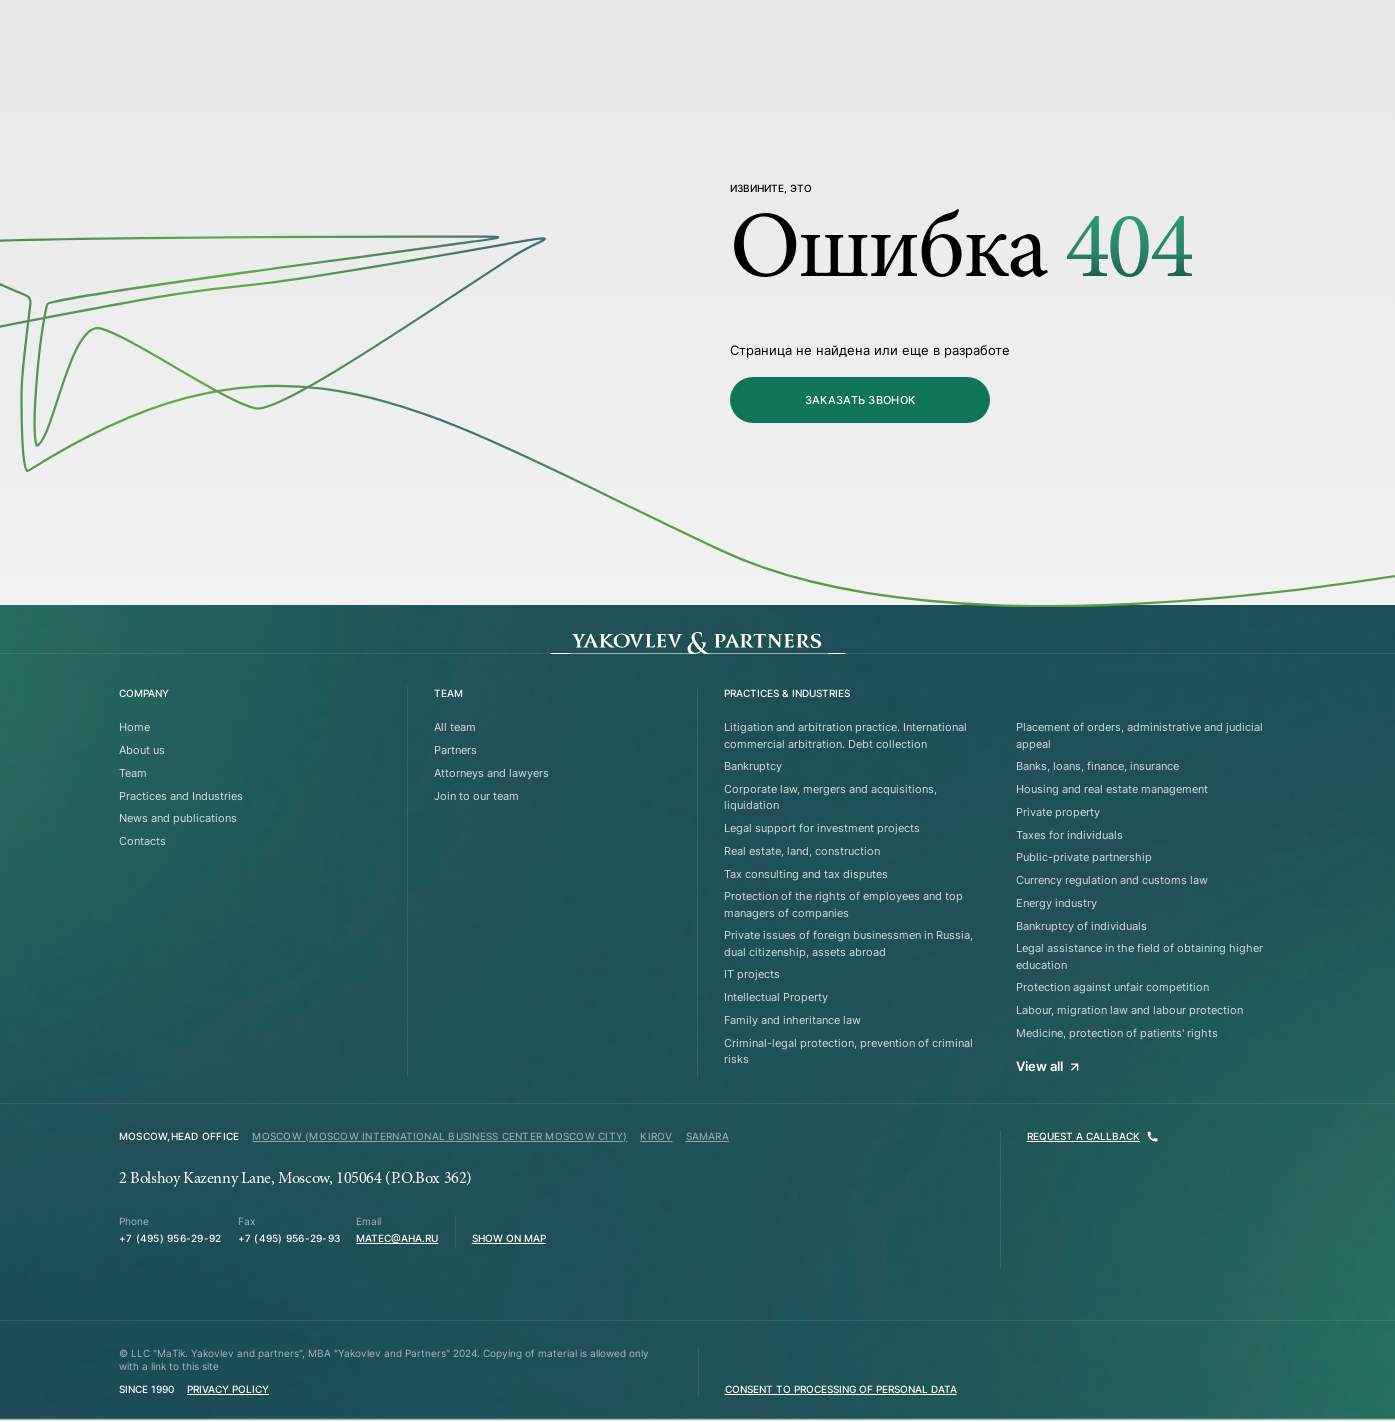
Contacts (142, 841)
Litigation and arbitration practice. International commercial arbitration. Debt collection (845, 735)
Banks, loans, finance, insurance (1097, 766)
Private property (1058, 812)
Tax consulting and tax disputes (806, 874)
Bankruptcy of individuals (1081, 926)
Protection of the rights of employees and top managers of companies (843, 904)
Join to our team (476, 796)
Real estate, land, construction (802, 851)
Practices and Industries (181, 796)
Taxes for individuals (1069, 835)
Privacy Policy (228, 1389)
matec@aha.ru (397, 1238)
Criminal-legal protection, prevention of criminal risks (848, 1051)
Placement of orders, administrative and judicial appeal (1139, 735)
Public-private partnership (1084, 857)
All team (455, 727)
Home (134, 727)
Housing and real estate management (1112, 789)
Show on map (509, 1238)
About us (142, 750)
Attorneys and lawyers (491, 773)
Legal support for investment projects (822, 828)
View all (1047, 1066)
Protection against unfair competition (1112, 987)
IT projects (752, 974)
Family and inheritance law (792, 1020)
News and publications (178, 818)
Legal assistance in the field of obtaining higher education (1139, 956)
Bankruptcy (753, 766)
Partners (455, 750)
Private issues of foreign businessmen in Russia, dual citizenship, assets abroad (848, 943)
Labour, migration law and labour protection (1129, 1010)
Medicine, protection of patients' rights (1117, 1033)
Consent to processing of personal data (841, 1389)
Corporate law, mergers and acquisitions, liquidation (830, 797)
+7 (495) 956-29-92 (170, 1238)
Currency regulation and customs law (1112, 880)
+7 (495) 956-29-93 (289, 1238)
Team (133, 773)
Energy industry (1056, 903)
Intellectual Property (776, 997)
